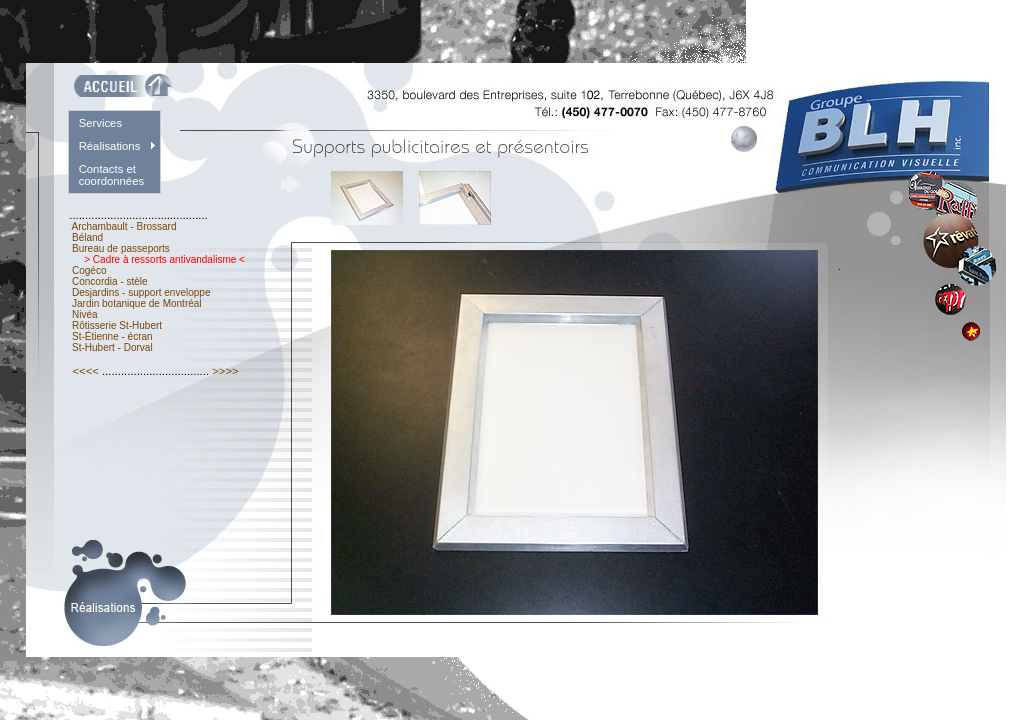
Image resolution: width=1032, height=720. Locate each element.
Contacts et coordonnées (112, 175)
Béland (87, 237)
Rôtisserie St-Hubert (117, 325)
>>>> (225, 371)
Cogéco (89, 270)
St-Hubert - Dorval (112, 347)
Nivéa (84, 314)
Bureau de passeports (120, 248)
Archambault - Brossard (124, 226)
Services (100, 123)
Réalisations (110, 146)
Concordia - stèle (109, 281)
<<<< (85, 371)
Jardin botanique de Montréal (136, 303)
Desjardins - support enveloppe (141, 292)
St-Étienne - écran (112, 336)
